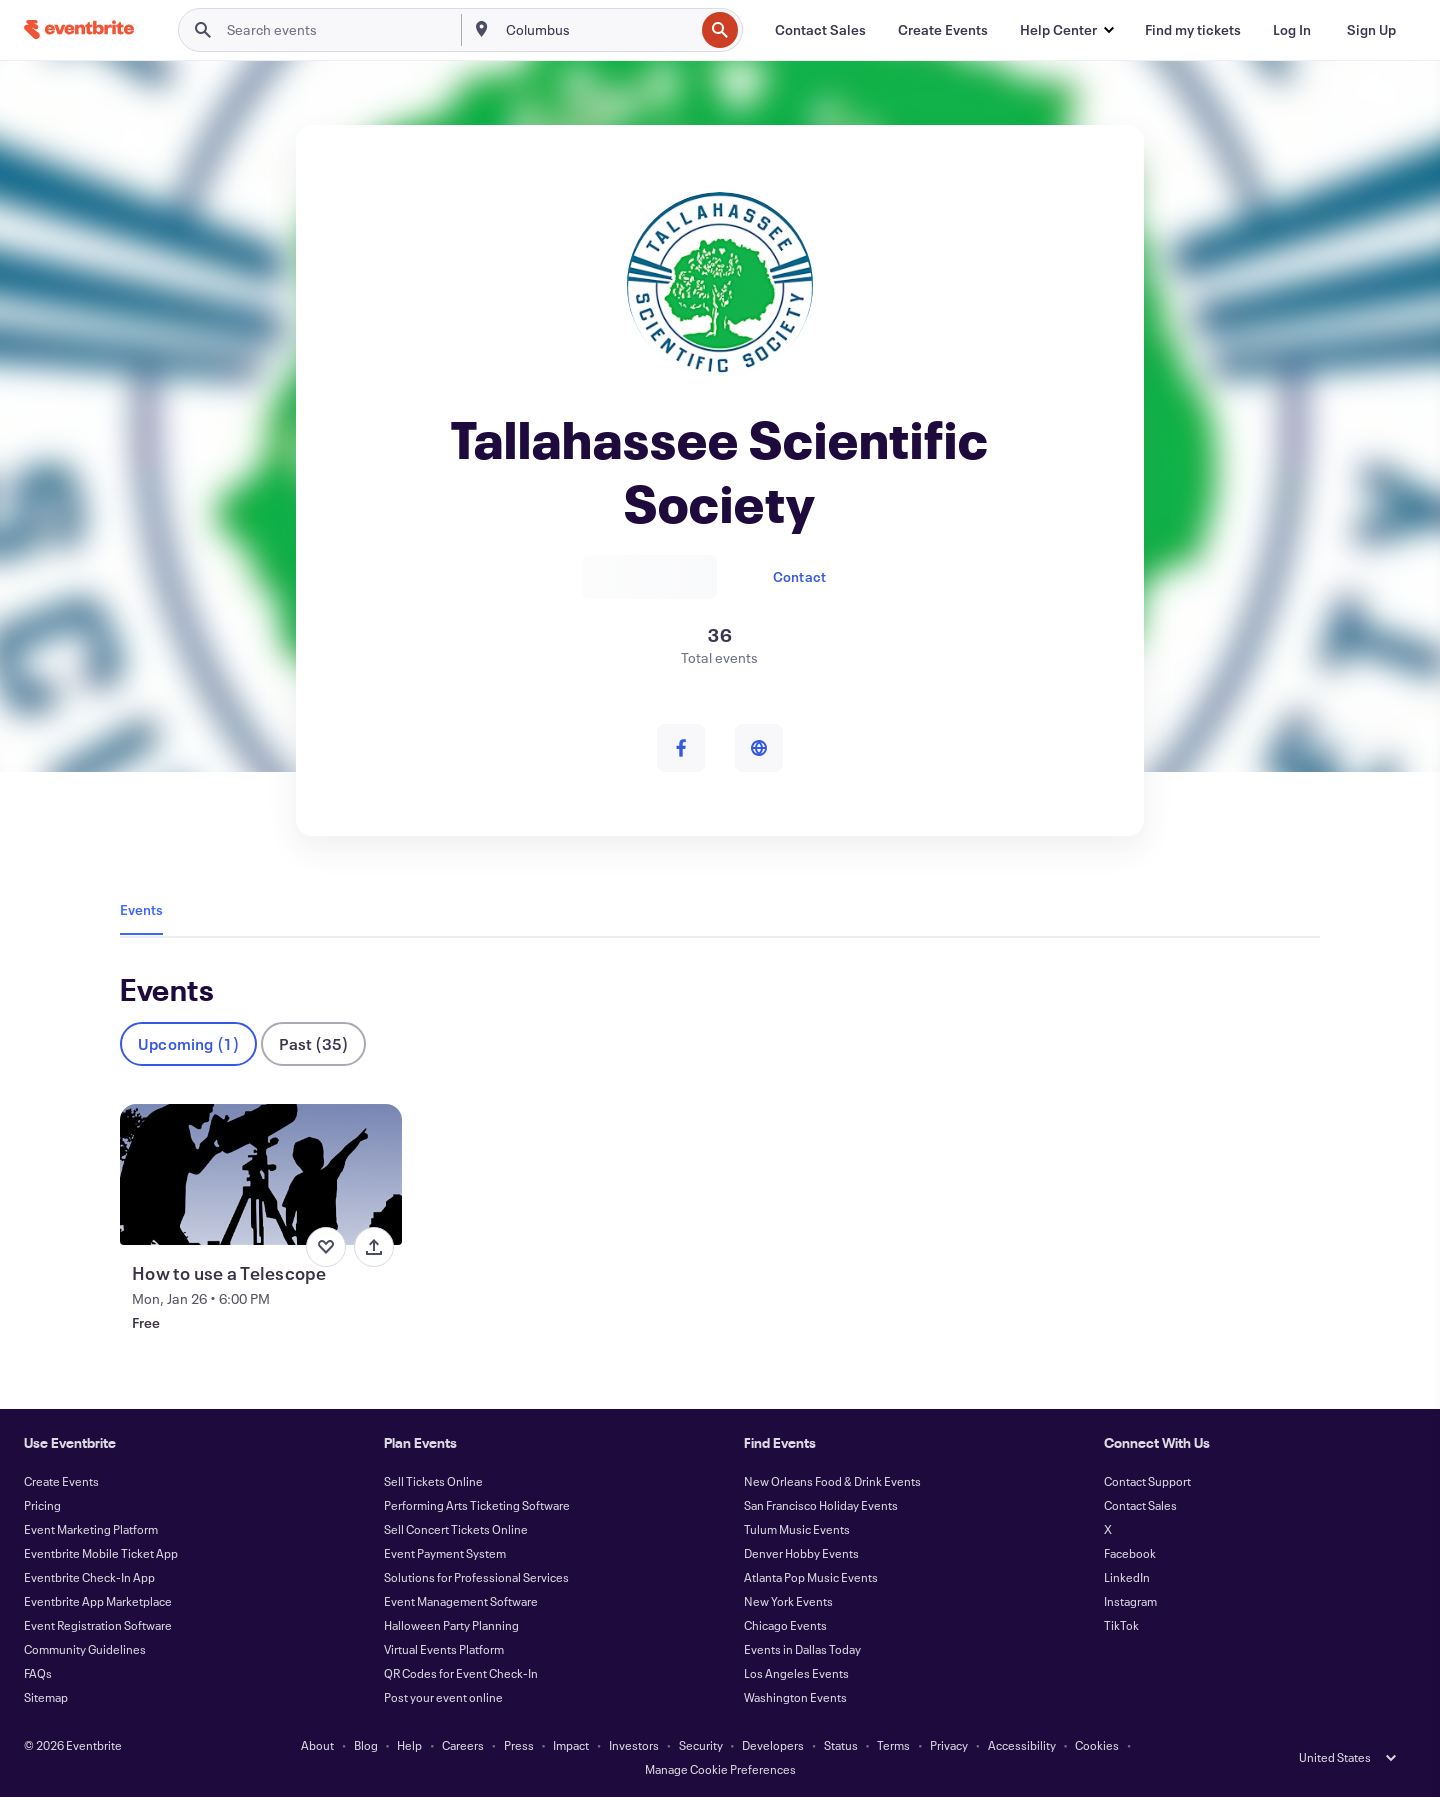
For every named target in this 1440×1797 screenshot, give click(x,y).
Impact (571, 1745)
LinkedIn (1127, 1577)
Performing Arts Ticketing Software (477, 1505)
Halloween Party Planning (451, 1625)
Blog (366, 1745)
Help (409, 1745)
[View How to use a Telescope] (261, 1174)
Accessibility (1022, 1745)
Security (701, 1745)
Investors (634, 1745)
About (317, 1745)
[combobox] (598, 30)
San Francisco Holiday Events (821, 1505)
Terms (893, 1745)
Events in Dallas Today (802, 1649)
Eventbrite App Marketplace (98, 1601)
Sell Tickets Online (433, 1481)
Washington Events (795, 1697)
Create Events (61, 1481)
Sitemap (46, 1697)
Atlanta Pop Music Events (811, 1577)
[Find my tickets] (1193, 30)
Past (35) (313, 1043)
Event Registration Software (98, 1625)
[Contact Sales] (820, 30)
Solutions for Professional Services (476, 1577)
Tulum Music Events (797, 1529)
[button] (1066, 30)
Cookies (1097, 1745)
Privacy (949, 1745)
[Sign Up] (1371, 30)
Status (841, 1745)
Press (519, 1745)
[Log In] (1292, 30)
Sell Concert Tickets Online (456, 1529)
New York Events (788, 1601)
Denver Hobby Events (801, 1553)
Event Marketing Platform (91, 1529)
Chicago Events (785, 1625)
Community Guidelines (85, 1649)
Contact (799, 576)
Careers (463, 1745)
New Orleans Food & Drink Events (832, 1481)
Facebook (1130, 1553)
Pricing (42, 1505)
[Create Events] (943, 30)
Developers (773, 1745)
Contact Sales (1140, 1505)
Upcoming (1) (188, 1043)
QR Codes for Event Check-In (461, 1673)
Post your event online (443, 1697)
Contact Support (1147, 1481)
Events (141, 909)
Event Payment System (445, 1553)
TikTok (1121, 1625)
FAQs (38, 1673)
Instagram (1130, 1601)
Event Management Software (461, 1601)
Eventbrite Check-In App (89, 1577)
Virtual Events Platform (444, 1649)
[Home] (79, 29)
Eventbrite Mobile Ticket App (101, 1553)
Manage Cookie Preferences (720, 1769)
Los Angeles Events (796, 1673)
